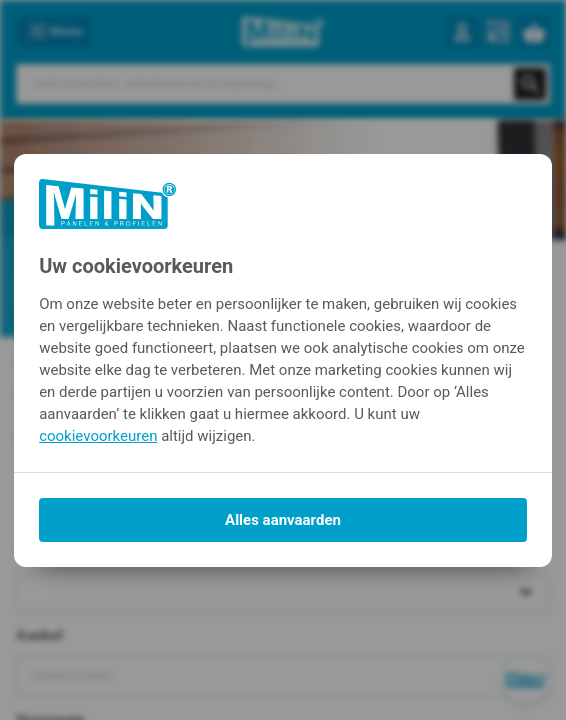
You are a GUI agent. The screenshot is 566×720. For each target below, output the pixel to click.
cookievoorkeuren (98, 436)
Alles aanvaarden (283, 520)
